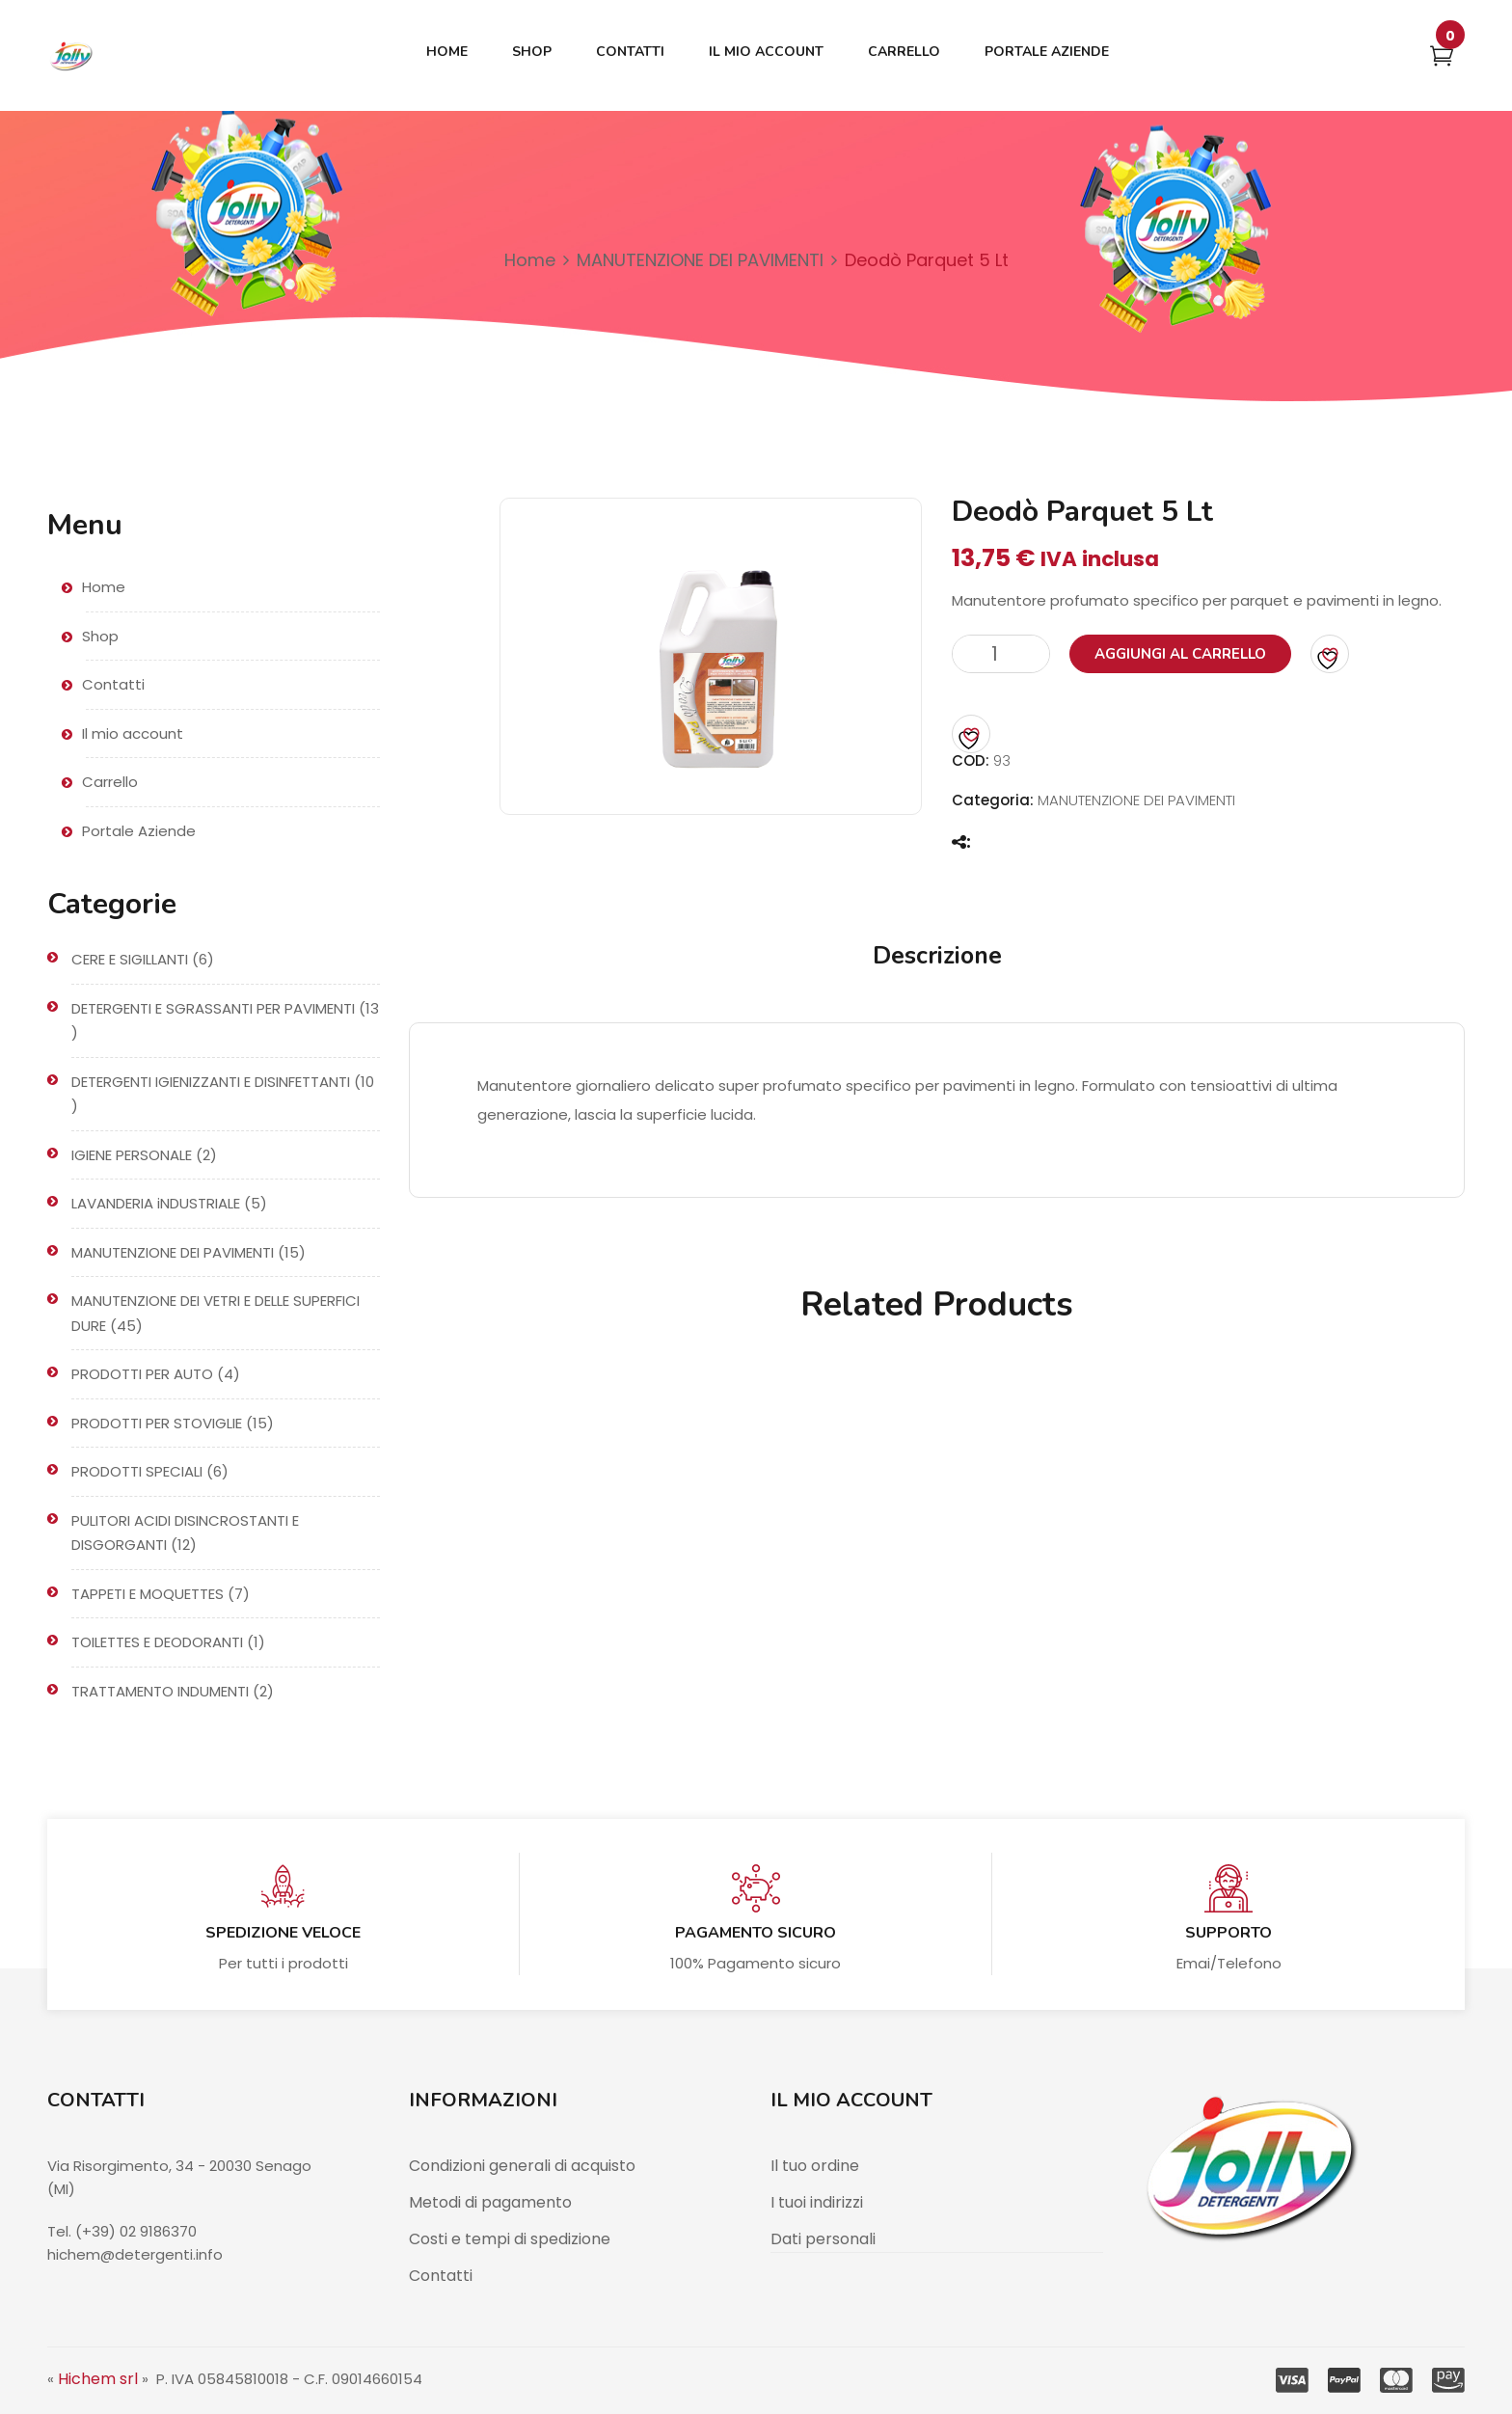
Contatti (440, 2276)
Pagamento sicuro (755, 1932)
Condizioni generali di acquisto (522, 2166)
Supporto (1228, 1932)
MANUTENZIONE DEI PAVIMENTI (700, 260)
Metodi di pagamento (490, 2202)
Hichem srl (98, 2379)
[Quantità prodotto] (1001, 654)
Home (529, 260)
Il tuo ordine (814, 2166)
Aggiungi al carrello (1180, 654)
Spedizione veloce (283, 1932)
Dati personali (823, 2239)
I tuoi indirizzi (816, 2202)
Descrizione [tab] (937, 955)
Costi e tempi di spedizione (509, 2239)
